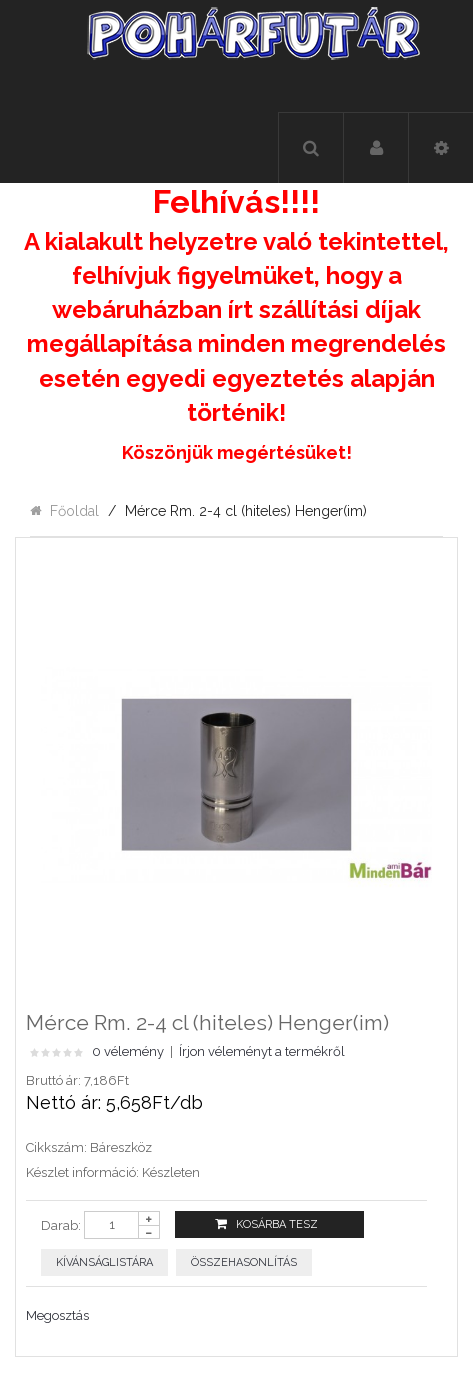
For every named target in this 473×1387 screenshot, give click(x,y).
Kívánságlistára (104, 1262)
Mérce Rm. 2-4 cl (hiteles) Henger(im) (246, 511)
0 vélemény (128, 1051)
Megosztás (57, 1315)
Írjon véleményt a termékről (262, 1051)
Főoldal (74, 511)
